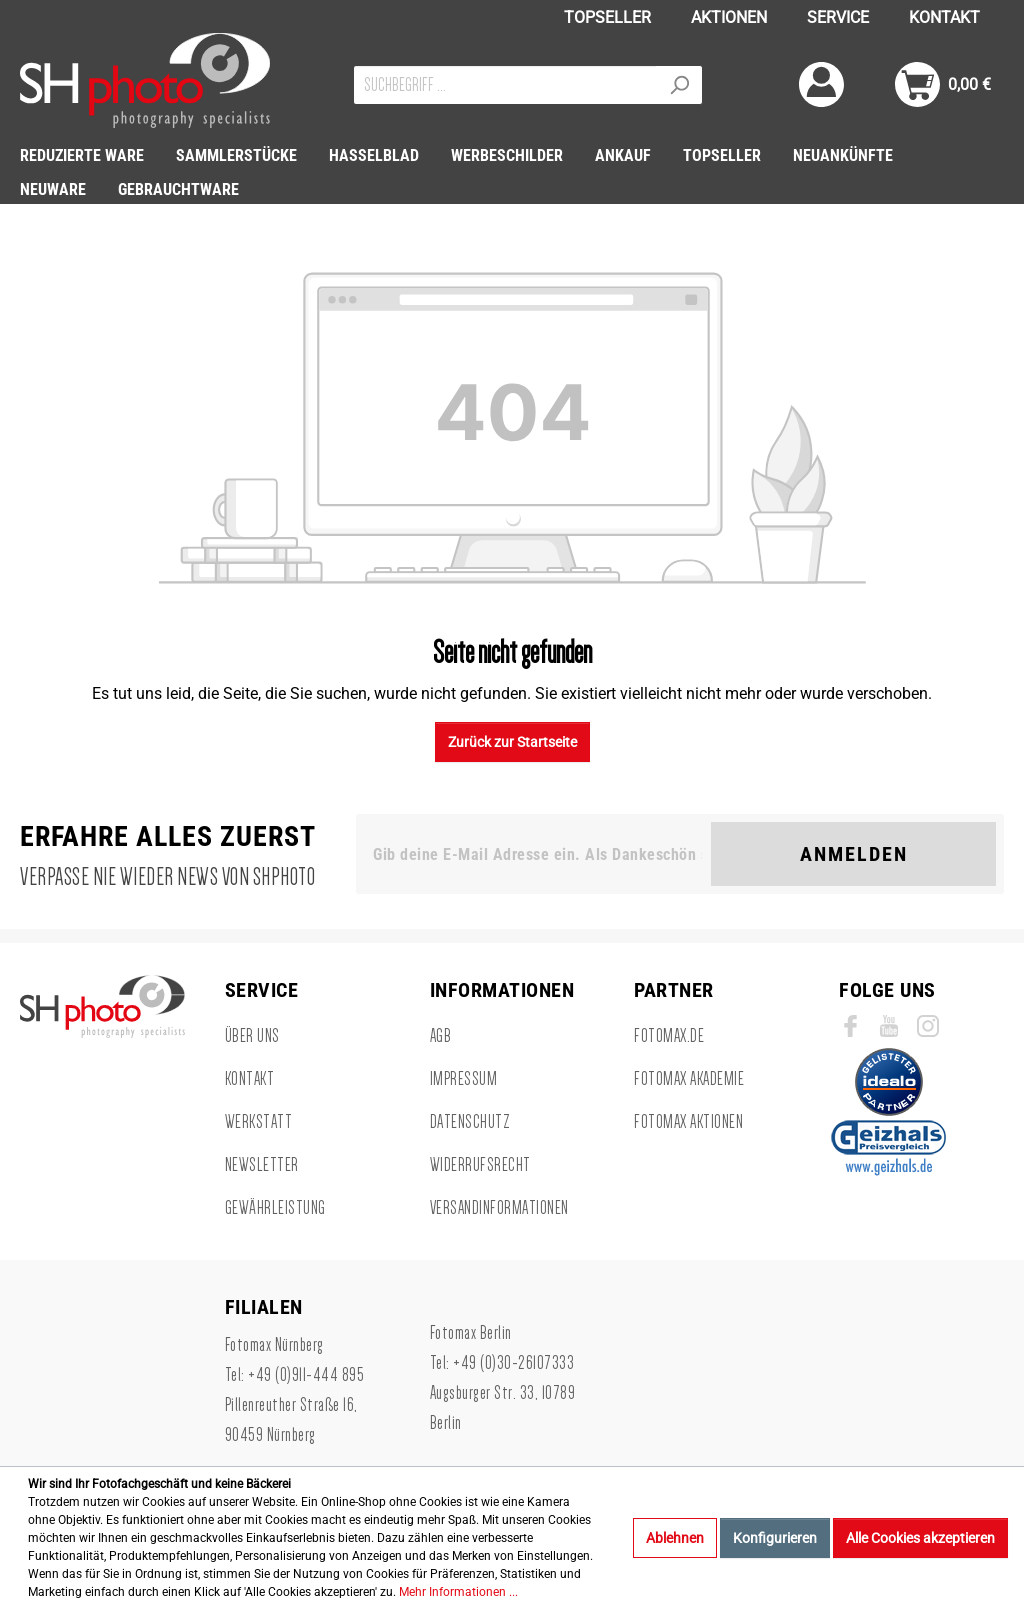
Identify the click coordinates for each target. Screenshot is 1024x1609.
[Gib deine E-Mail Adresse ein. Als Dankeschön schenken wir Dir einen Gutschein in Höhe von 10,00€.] (537, 854)
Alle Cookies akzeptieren (920, 1538)
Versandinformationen (499, 1208)
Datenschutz (470, 1122)
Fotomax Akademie (689, 1079)
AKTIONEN (729, 17)
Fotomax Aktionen (688, 1122)
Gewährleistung (275, 1208)
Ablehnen (675, 1538)
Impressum (464, 1079)
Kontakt (250, 1079)
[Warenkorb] (943, 84)
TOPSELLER (607, 17)
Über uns (252, 1036)
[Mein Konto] (821, 84)
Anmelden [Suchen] (854, 854)
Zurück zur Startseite (512, 742)
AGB (441, 1036)
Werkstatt (259, 1122)
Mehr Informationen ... (458, 1592)
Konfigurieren (775, 1538)
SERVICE (838, 17)
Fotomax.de (669, 1036)
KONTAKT (944, 17)
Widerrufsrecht (480, 1165)
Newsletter (262, 1165)
